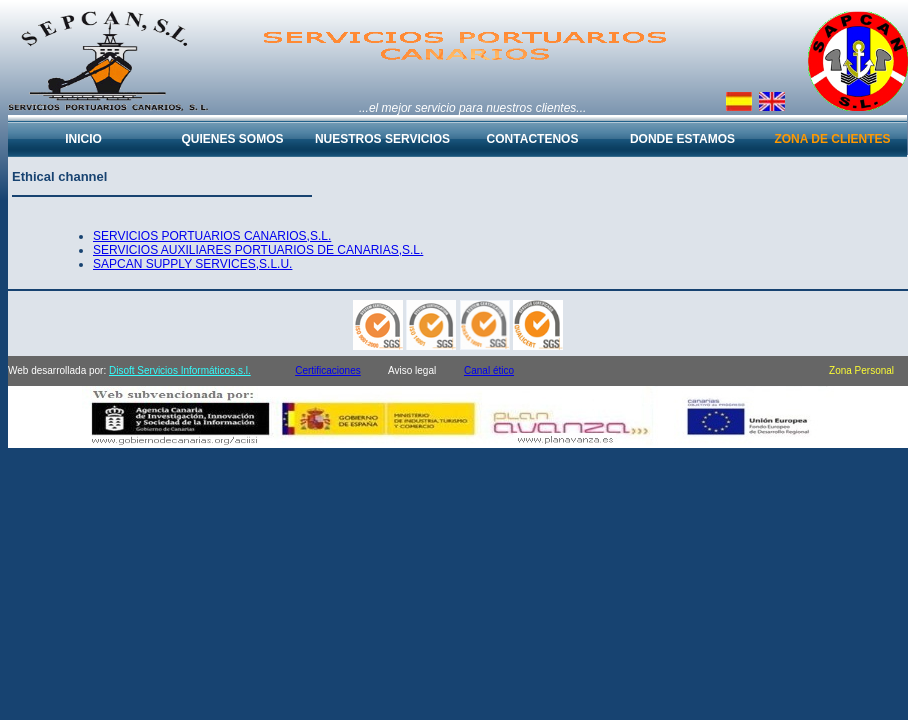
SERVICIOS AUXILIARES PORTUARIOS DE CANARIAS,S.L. (258, 250)
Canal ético (489, 370)
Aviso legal (412, 370)
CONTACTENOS (533, 139)
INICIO (83, 139)
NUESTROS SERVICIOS (382, 139)
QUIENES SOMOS (232, 139)
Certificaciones (328, 370)
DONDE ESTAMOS (682, 139)
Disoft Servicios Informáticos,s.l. (180, 370)
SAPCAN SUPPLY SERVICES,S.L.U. (192, 264)
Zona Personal (861, 370)
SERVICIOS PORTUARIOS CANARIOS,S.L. (212, 236)
